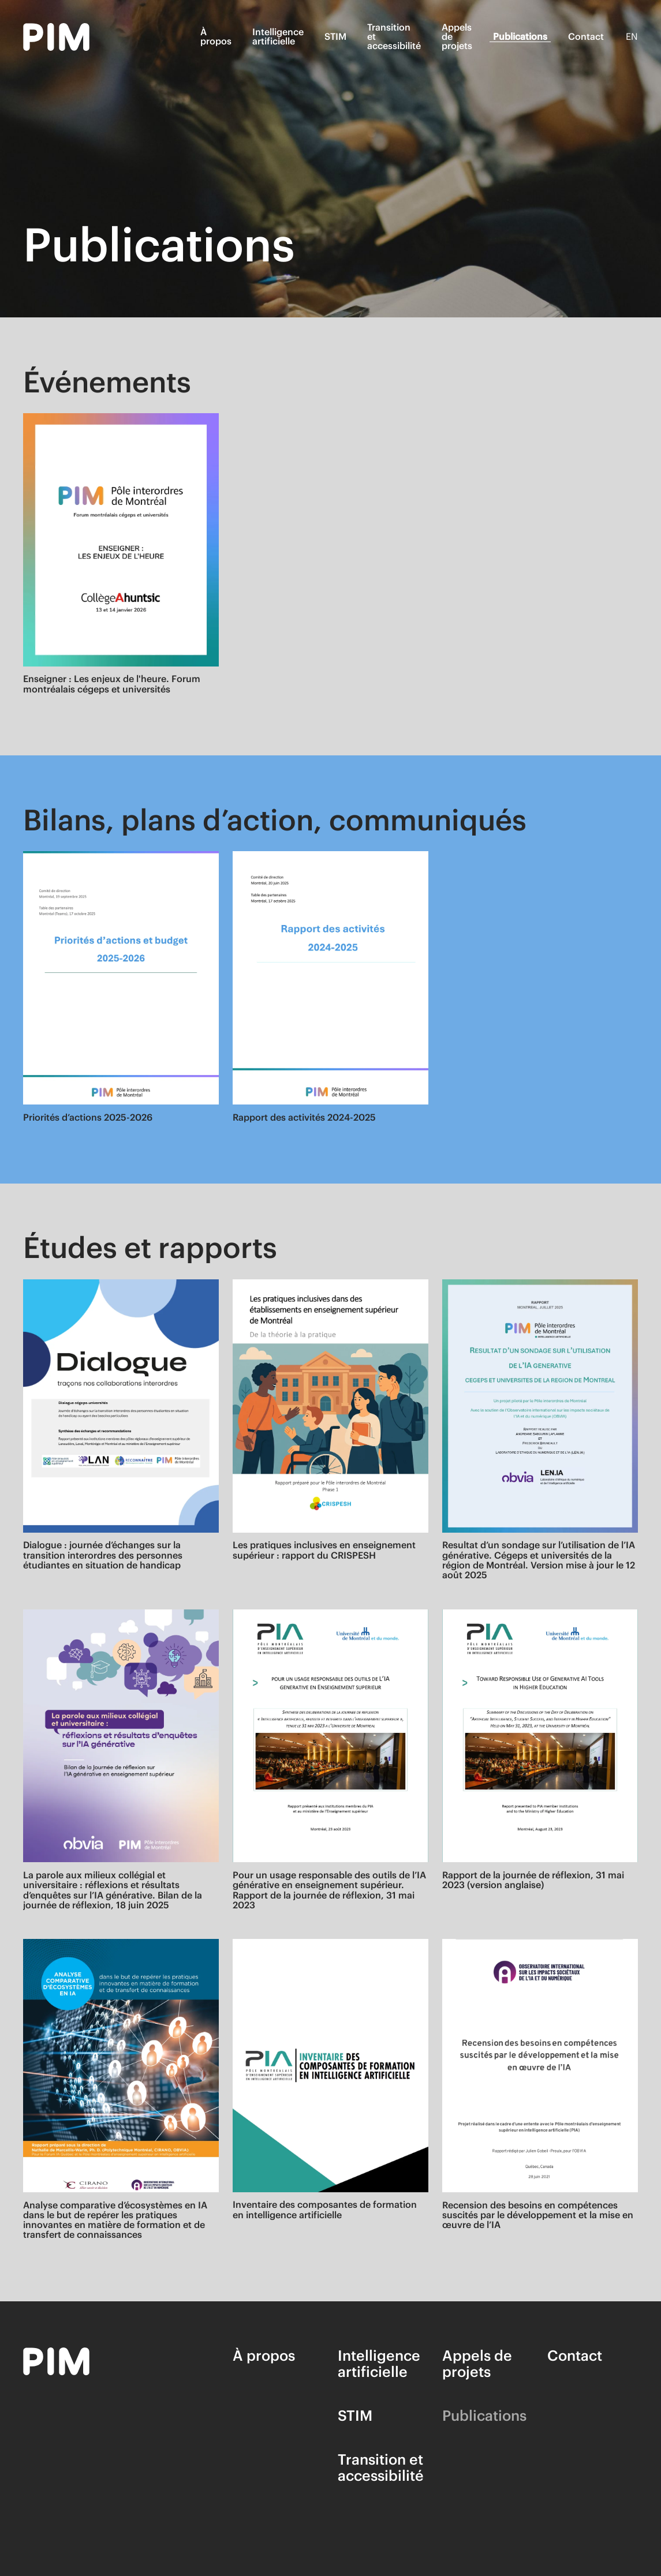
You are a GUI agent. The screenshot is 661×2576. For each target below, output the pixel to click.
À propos (215, 36)
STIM (335, 36)
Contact (586, 36)
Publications (520, 36)
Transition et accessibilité (394, 36)
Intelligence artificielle (278, 36)
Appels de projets (457, 36)
